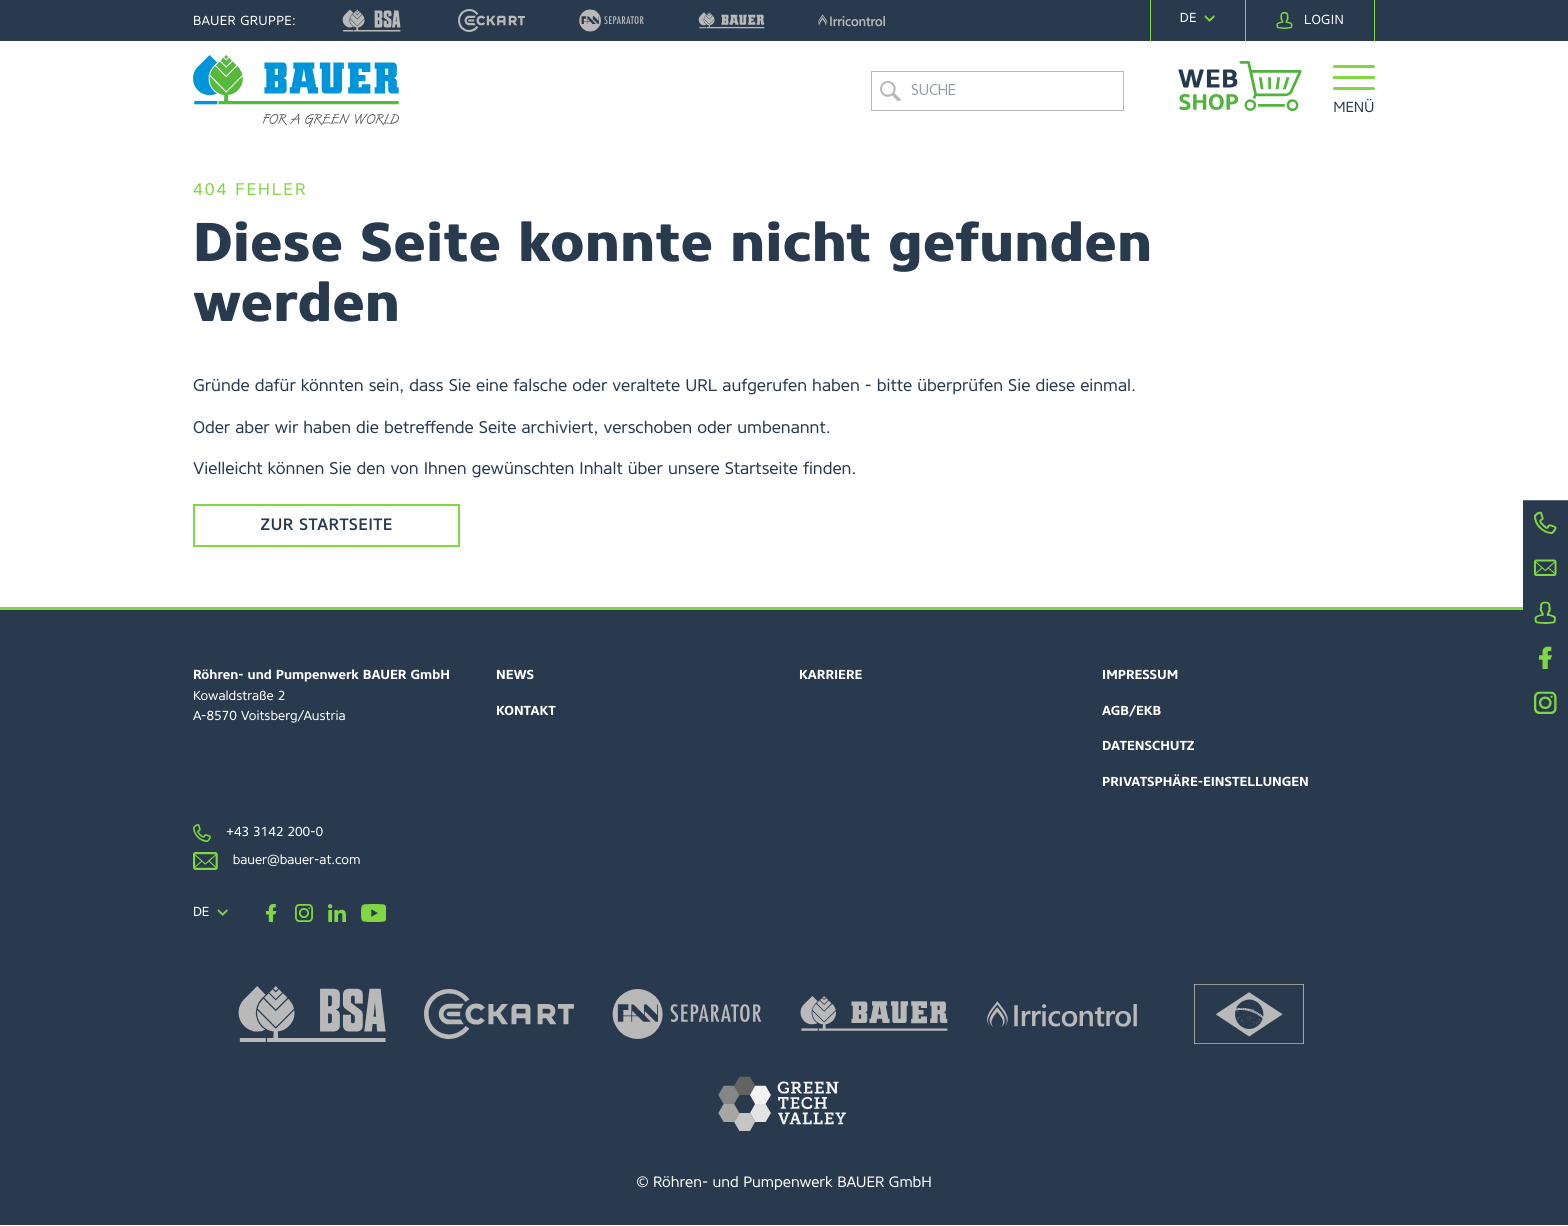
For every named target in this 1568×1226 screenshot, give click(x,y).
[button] (1354, 101)
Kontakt (526, 712)
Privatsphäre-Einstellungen (1206, 783)
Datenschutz (1148, 747)
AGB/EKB (1132, 712)
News (515, 677)
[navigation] (1197, 19)
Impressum (1140, 677)
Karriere (831, 677)
